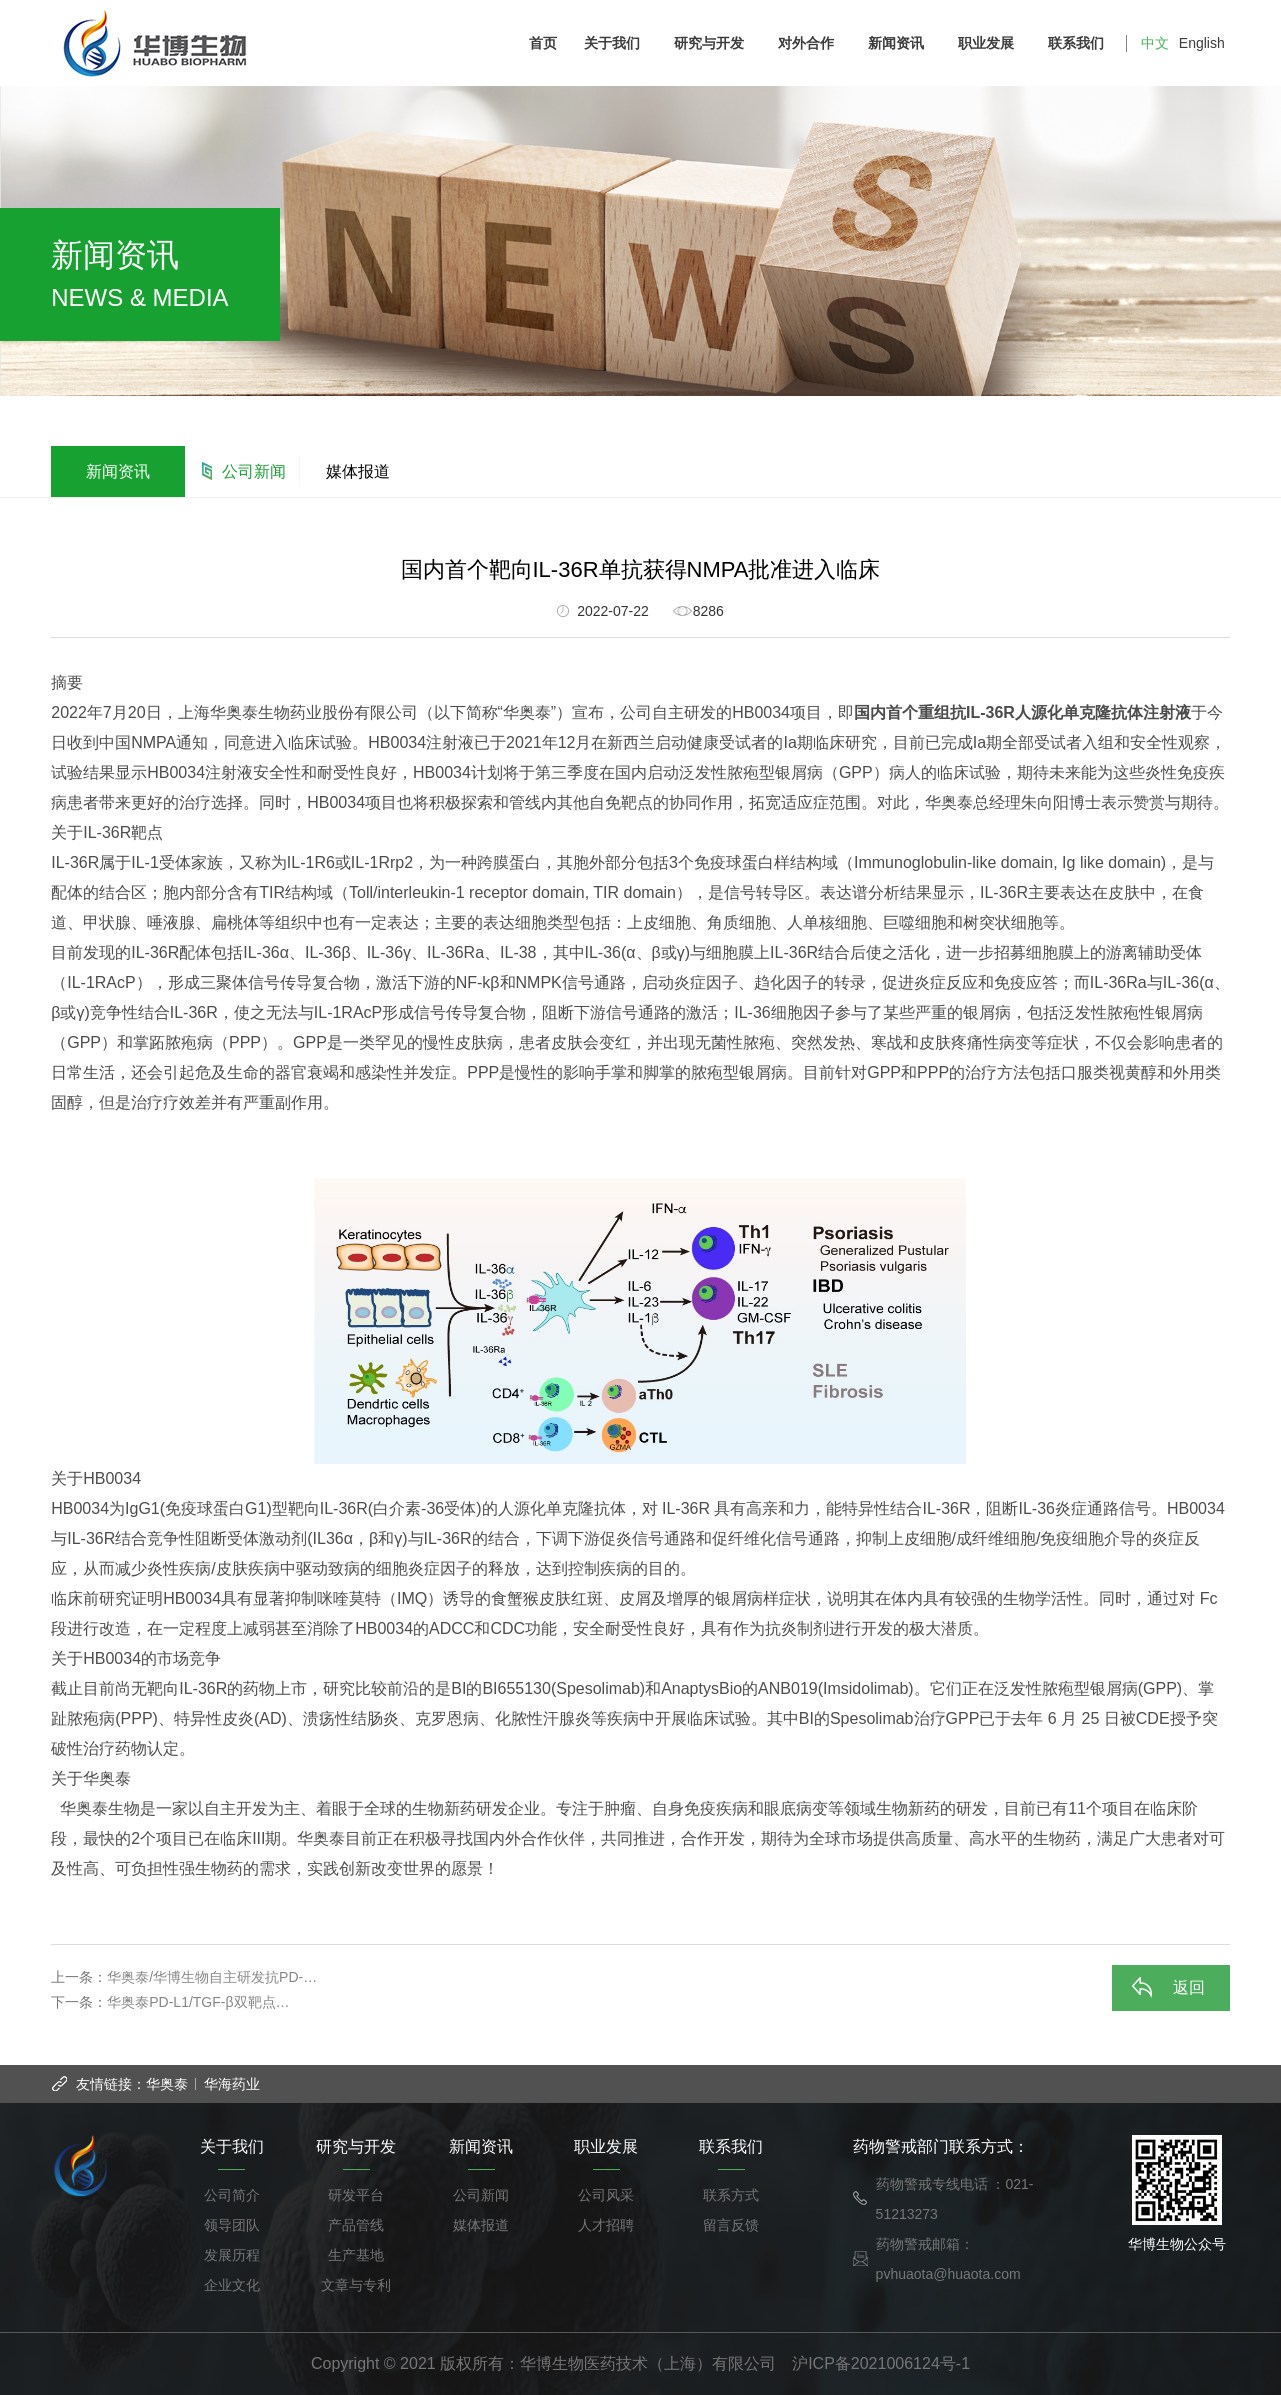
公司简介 (232, 2195)
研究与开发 (713, 43)
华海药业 (232, 2084)
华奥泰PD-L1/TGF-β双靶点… (198, 2002)
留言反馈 (731, 2225)
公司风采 (606, 2195)
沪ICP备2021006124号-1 (881, 2363)
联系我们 (1080, 43)
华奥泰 (167, 2084)
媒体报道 (358, 471)
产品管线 (356, 2225)
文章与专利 (356, 2285)
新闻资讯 (900, 43)
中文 (1155, 43)
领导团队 (232, 2225)
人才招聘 (606, 2225)
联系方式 (731, 2195)
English (1202, 43)
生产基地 (356, 2255)
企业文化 (232, 2285)
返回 (1189, 1987)
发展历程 (232, 2255)
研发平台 (356, 2195)
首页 (543, 43)
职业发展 (990, 43)
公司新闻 (254, 471)
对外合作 (810, 43)
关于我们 (616, 43)
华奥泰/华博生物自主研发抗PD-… (212, 1977)
